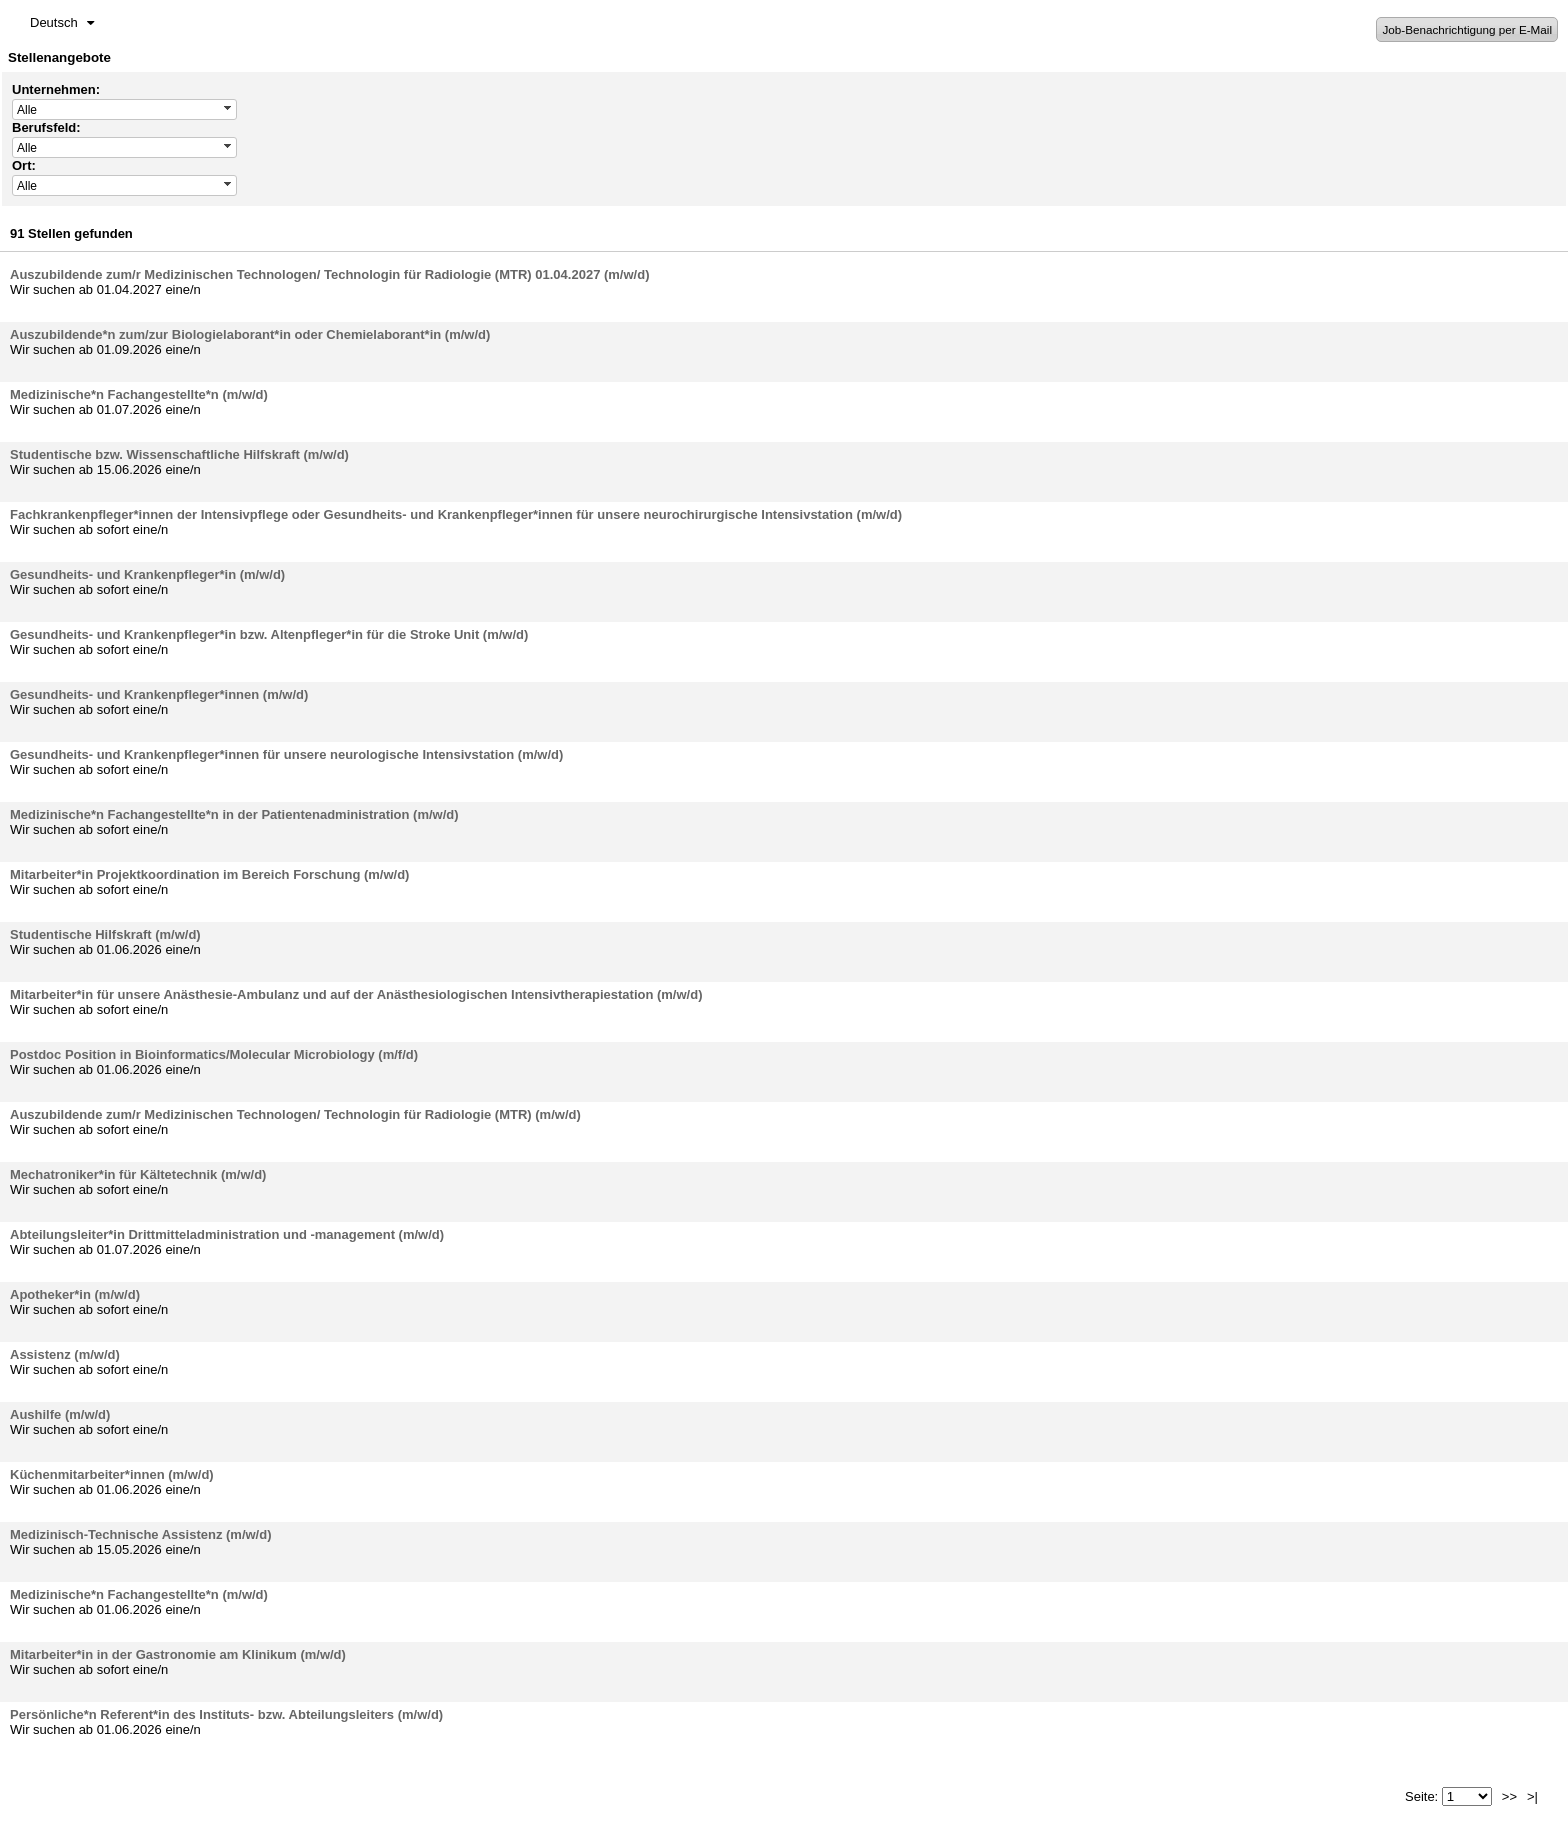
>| (1532, 1796)
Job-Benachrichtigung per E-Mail (1467, 29)
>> (1509, 1796)
